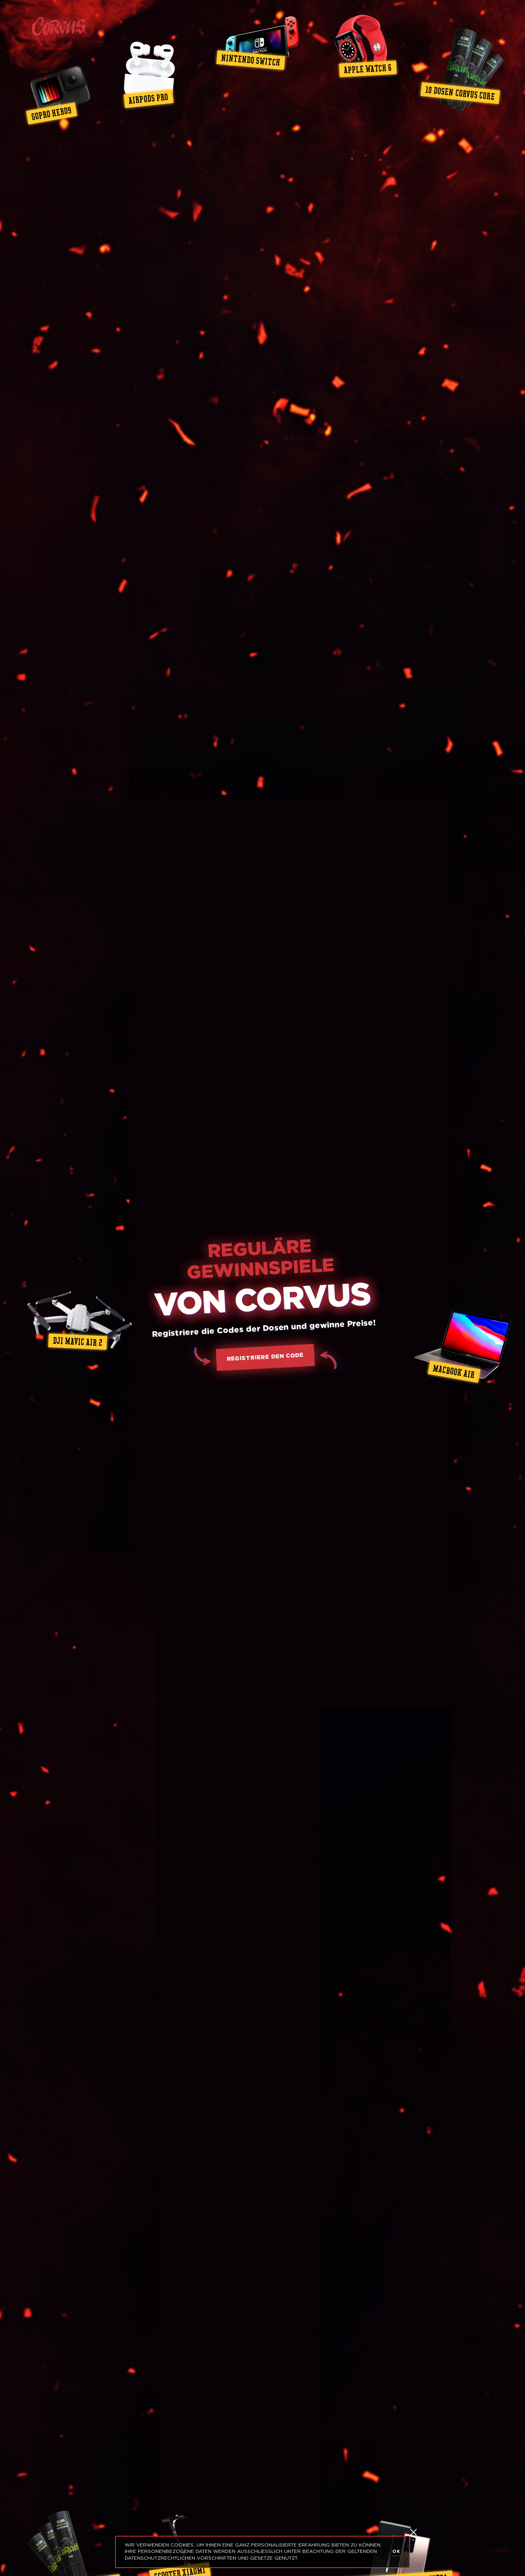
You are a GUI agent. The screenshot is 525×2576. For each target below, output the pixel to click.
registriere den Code (265, 1356)
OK (396, 2552)
